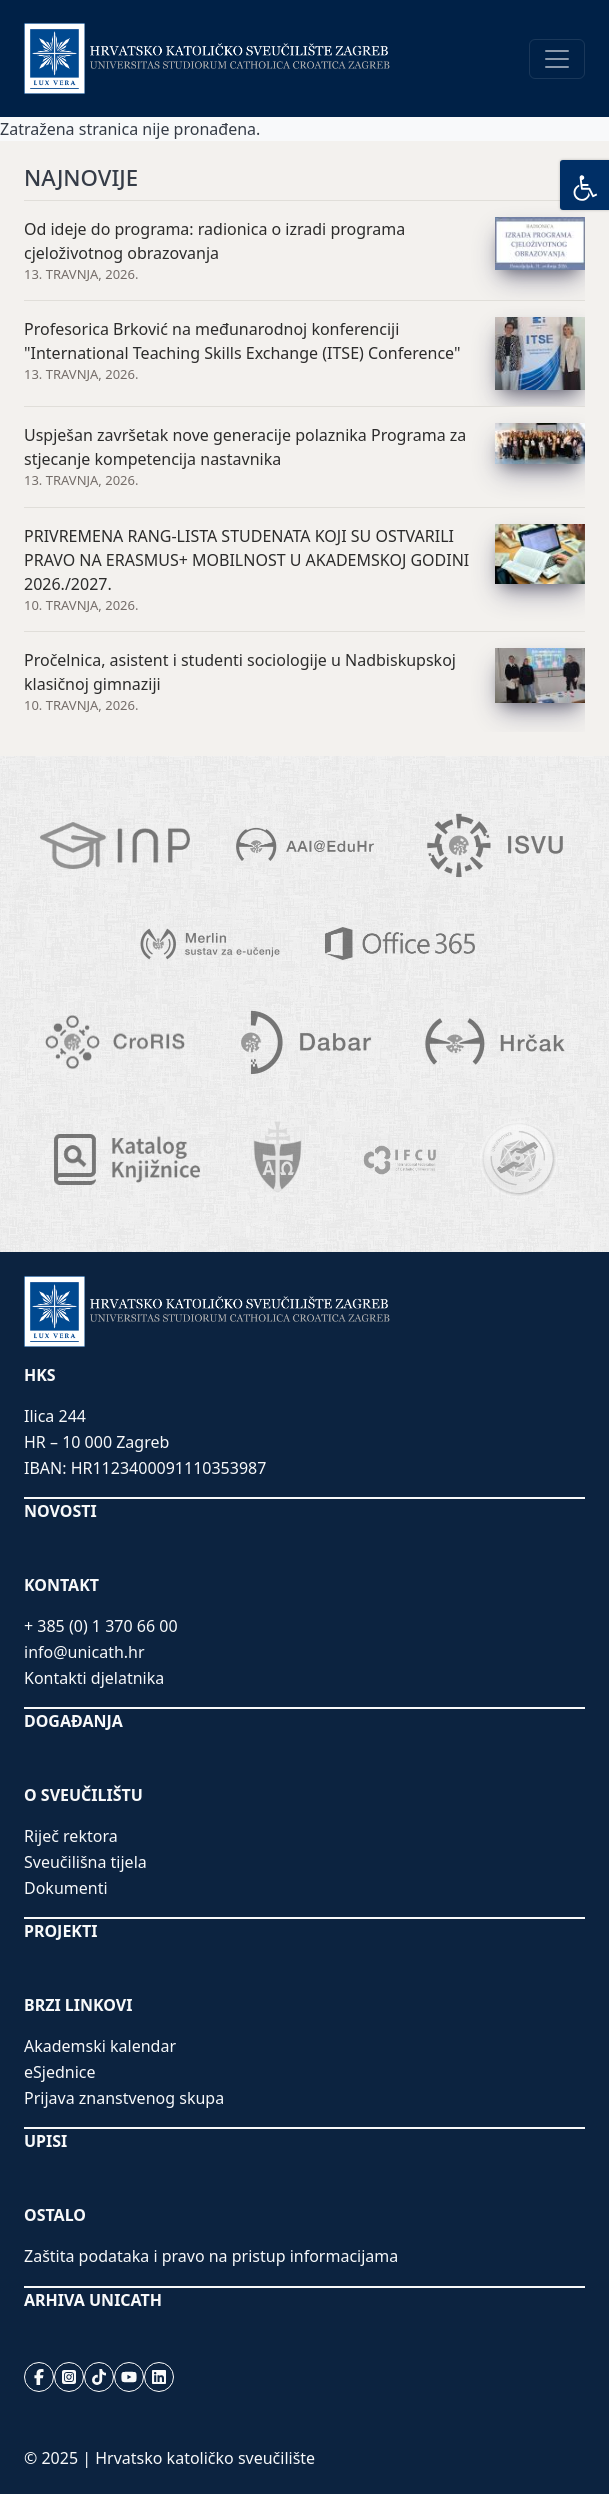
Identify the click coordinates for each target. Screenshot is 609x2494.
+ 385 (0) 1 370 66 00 (101, 1626)
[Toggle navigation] (557, 59)
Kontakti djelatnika (94, 1678)
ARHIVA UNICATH (93, 2300)
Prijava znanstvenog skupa (124, 2098)
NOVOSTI (60, 1511)
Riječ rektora (71, 1836)
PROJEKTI (60, 1931)
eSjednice (60, 2072)
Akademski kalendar (100, 2046)
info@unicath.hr (84, 1652)
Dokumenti (66, 1888)
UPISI (45, 2141)
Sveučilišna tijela (85, 1862)
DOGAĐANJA (73, 1721)
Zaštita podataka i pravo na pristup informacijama (211, 2256)
